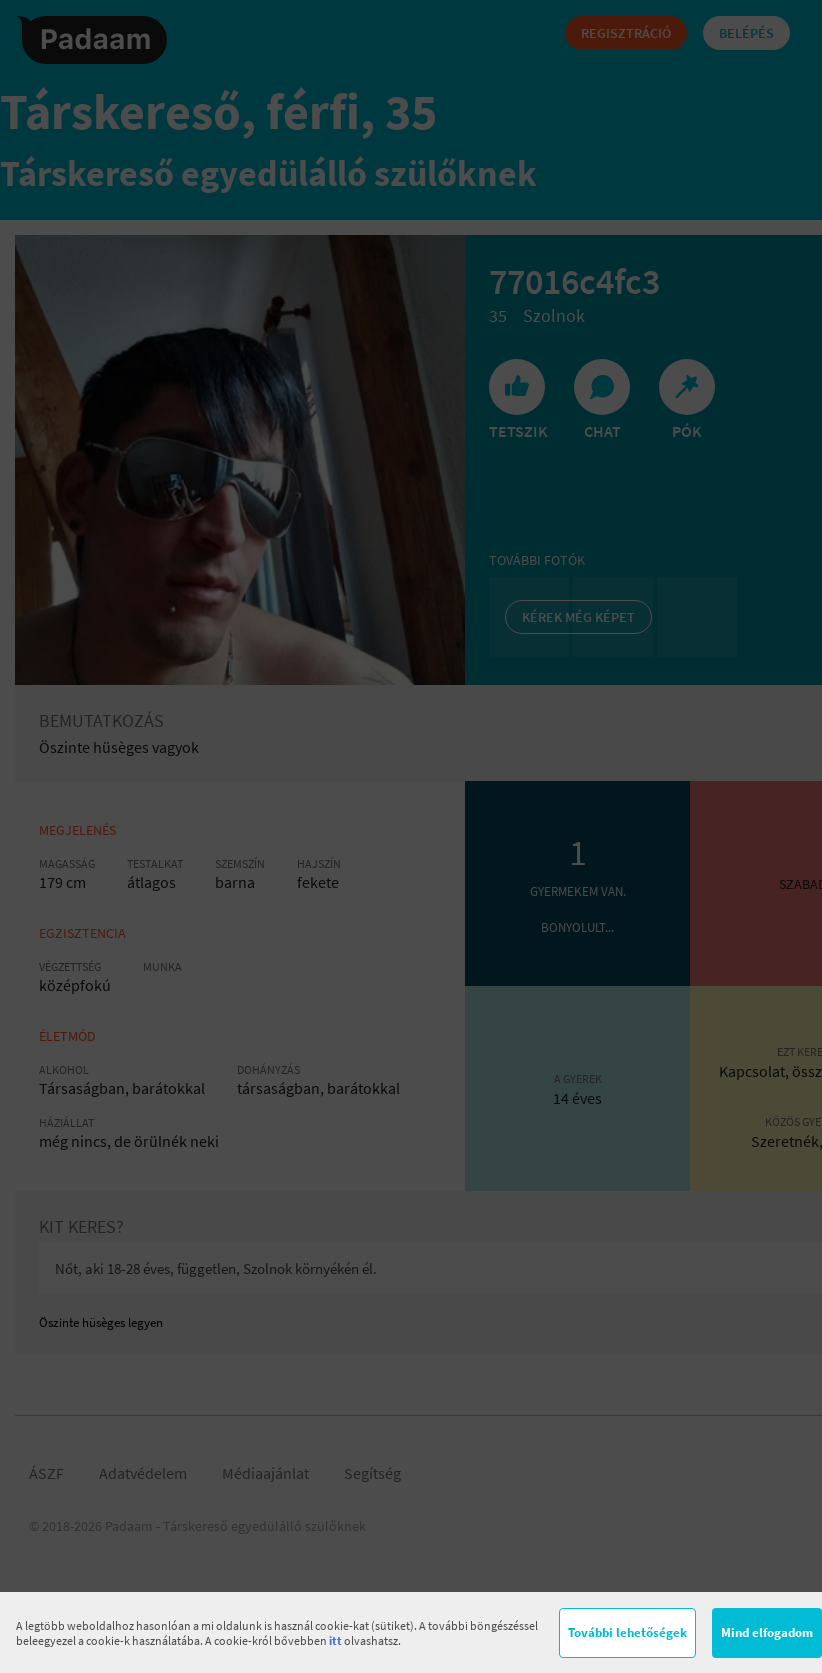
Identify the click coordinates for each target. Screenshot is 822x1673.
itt (335, 1640)
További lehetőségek (627, 1632)
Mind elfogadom (767, 1632)
